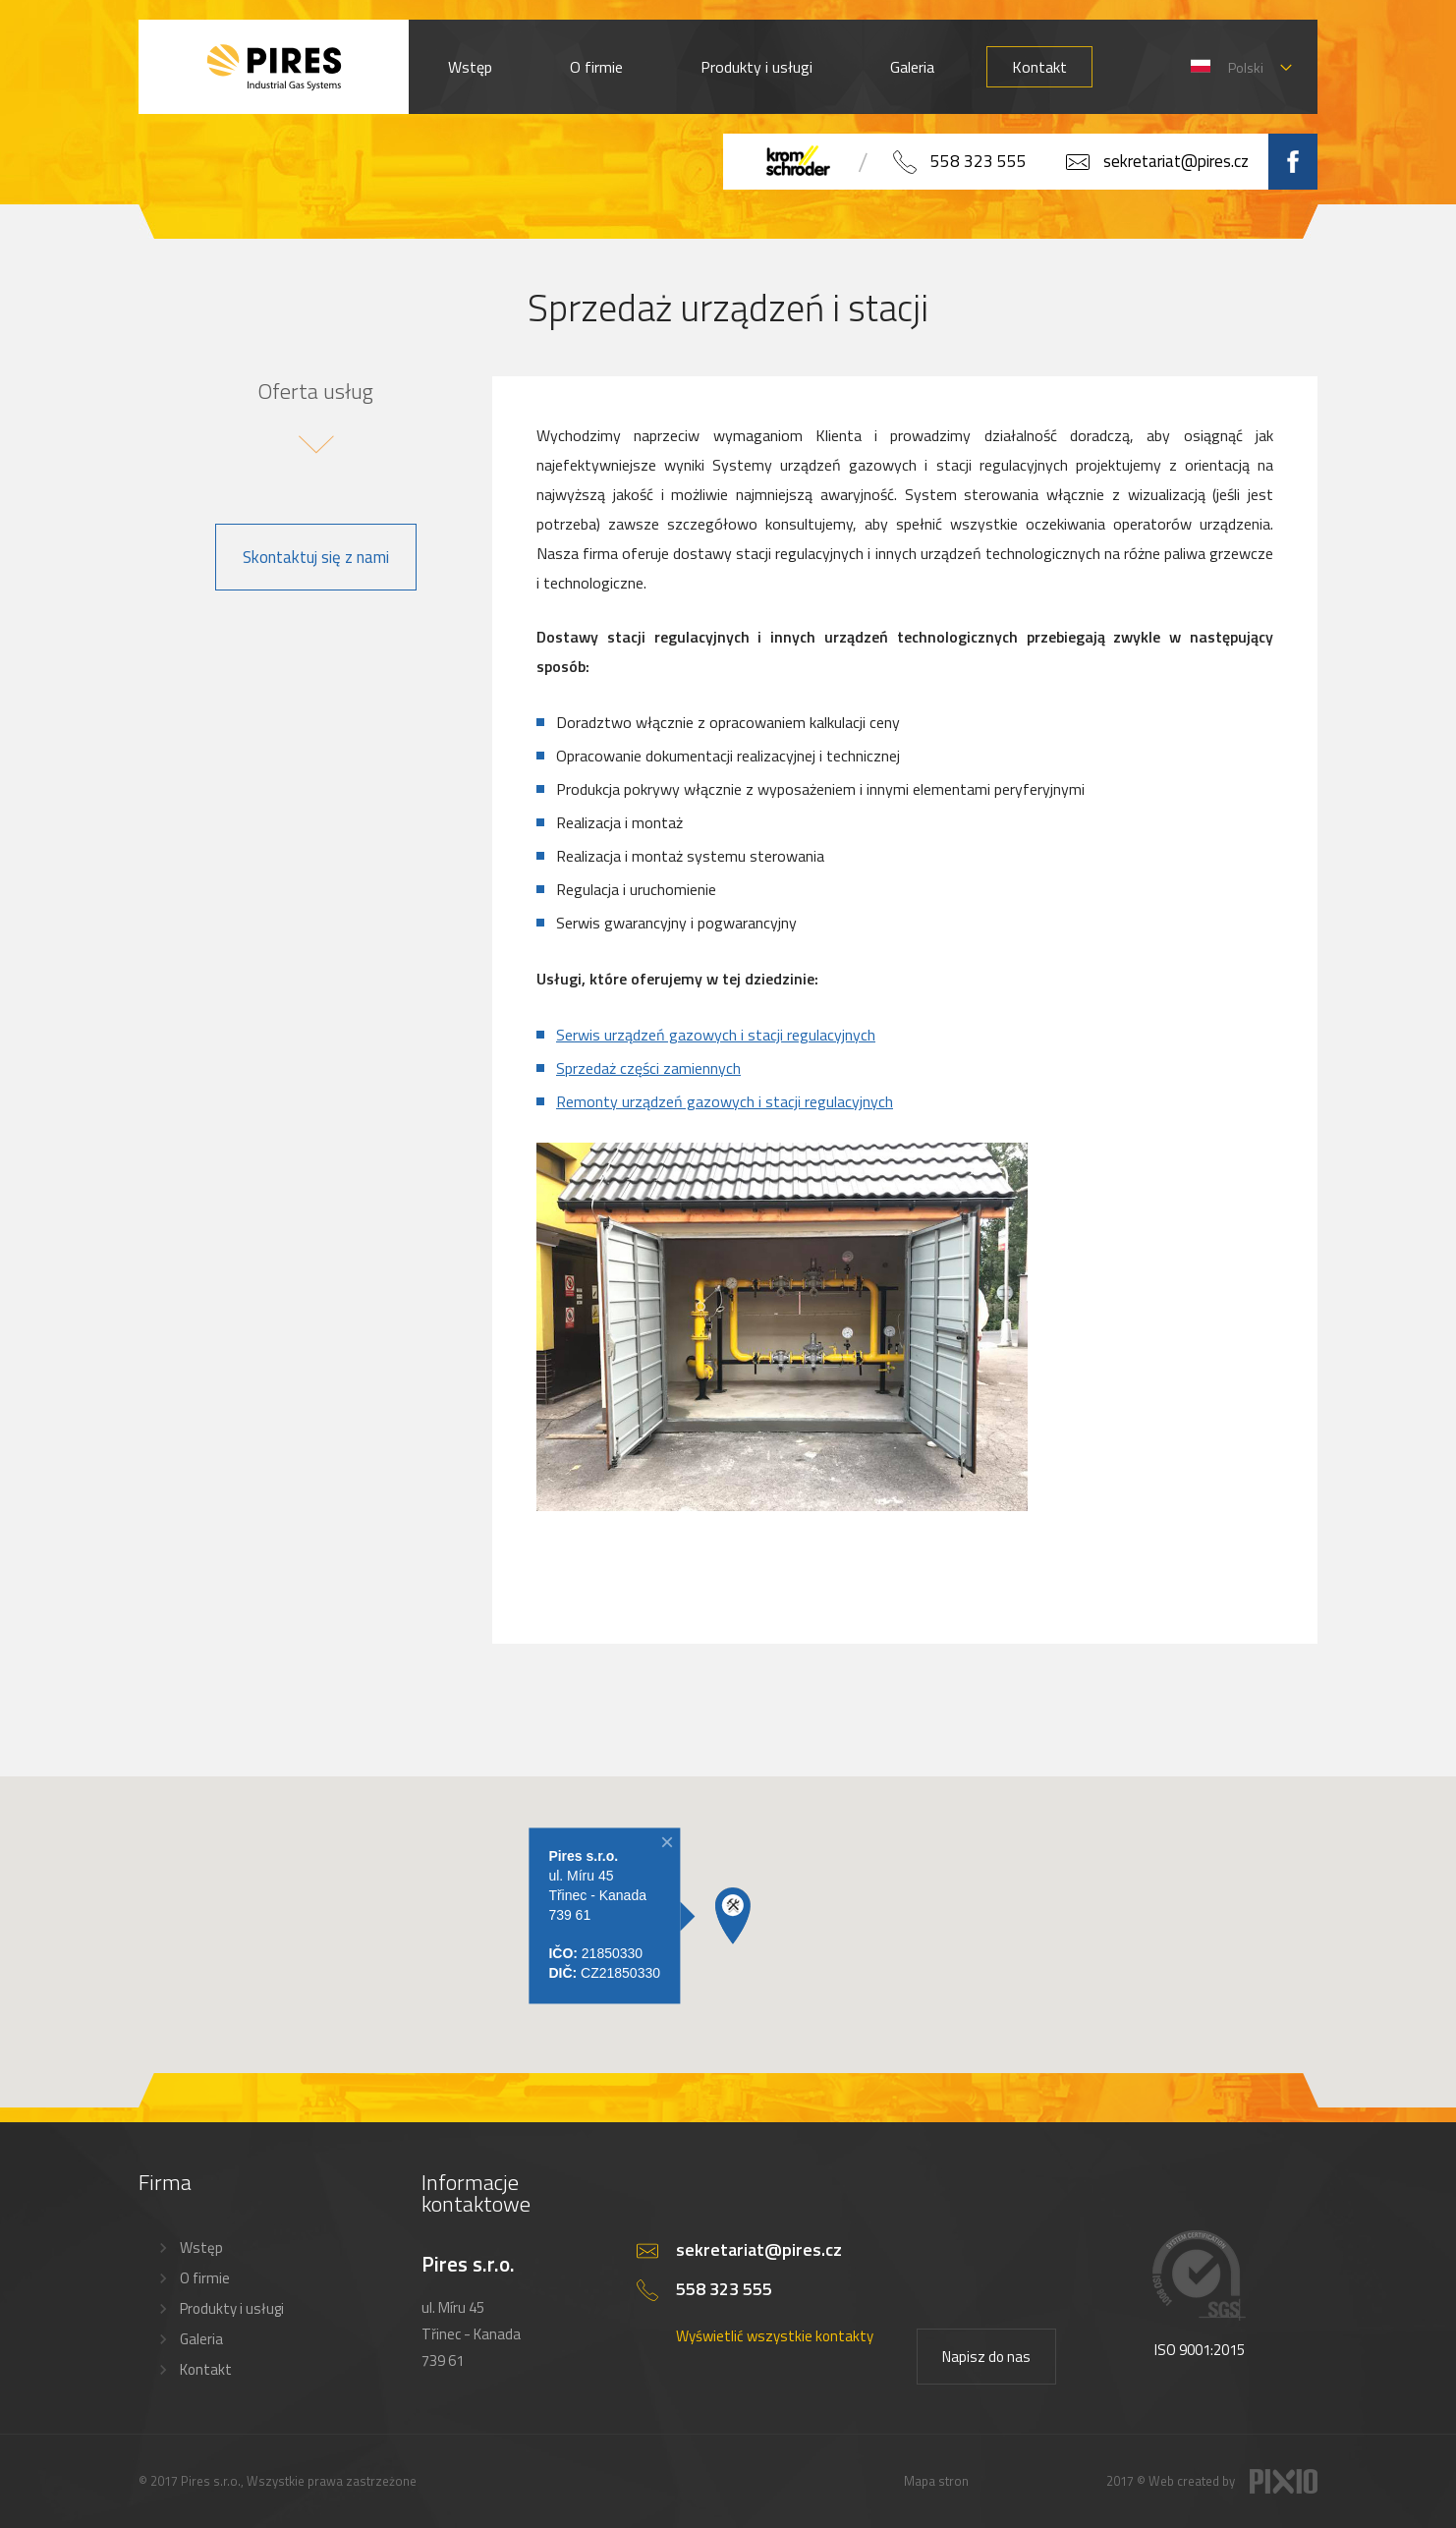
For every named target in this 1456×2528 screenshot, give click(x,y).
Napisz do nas (986, 2356)
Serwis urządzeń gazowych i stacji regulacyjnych (715, 1034)
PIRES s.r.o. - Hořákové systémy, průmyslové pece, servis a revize (274, 67)
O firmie (596, 67)
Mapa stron (936, 2481)
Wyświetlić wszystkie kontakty (774, 2336)
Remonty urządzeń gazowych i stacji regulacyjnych (724, 1101)
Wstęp (470, 67)
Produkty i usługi (756, 67)
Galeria (912, 67)
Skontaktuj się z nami (316, 557)
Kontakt (1039, 67)
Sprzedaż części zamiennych (648, 1068)
